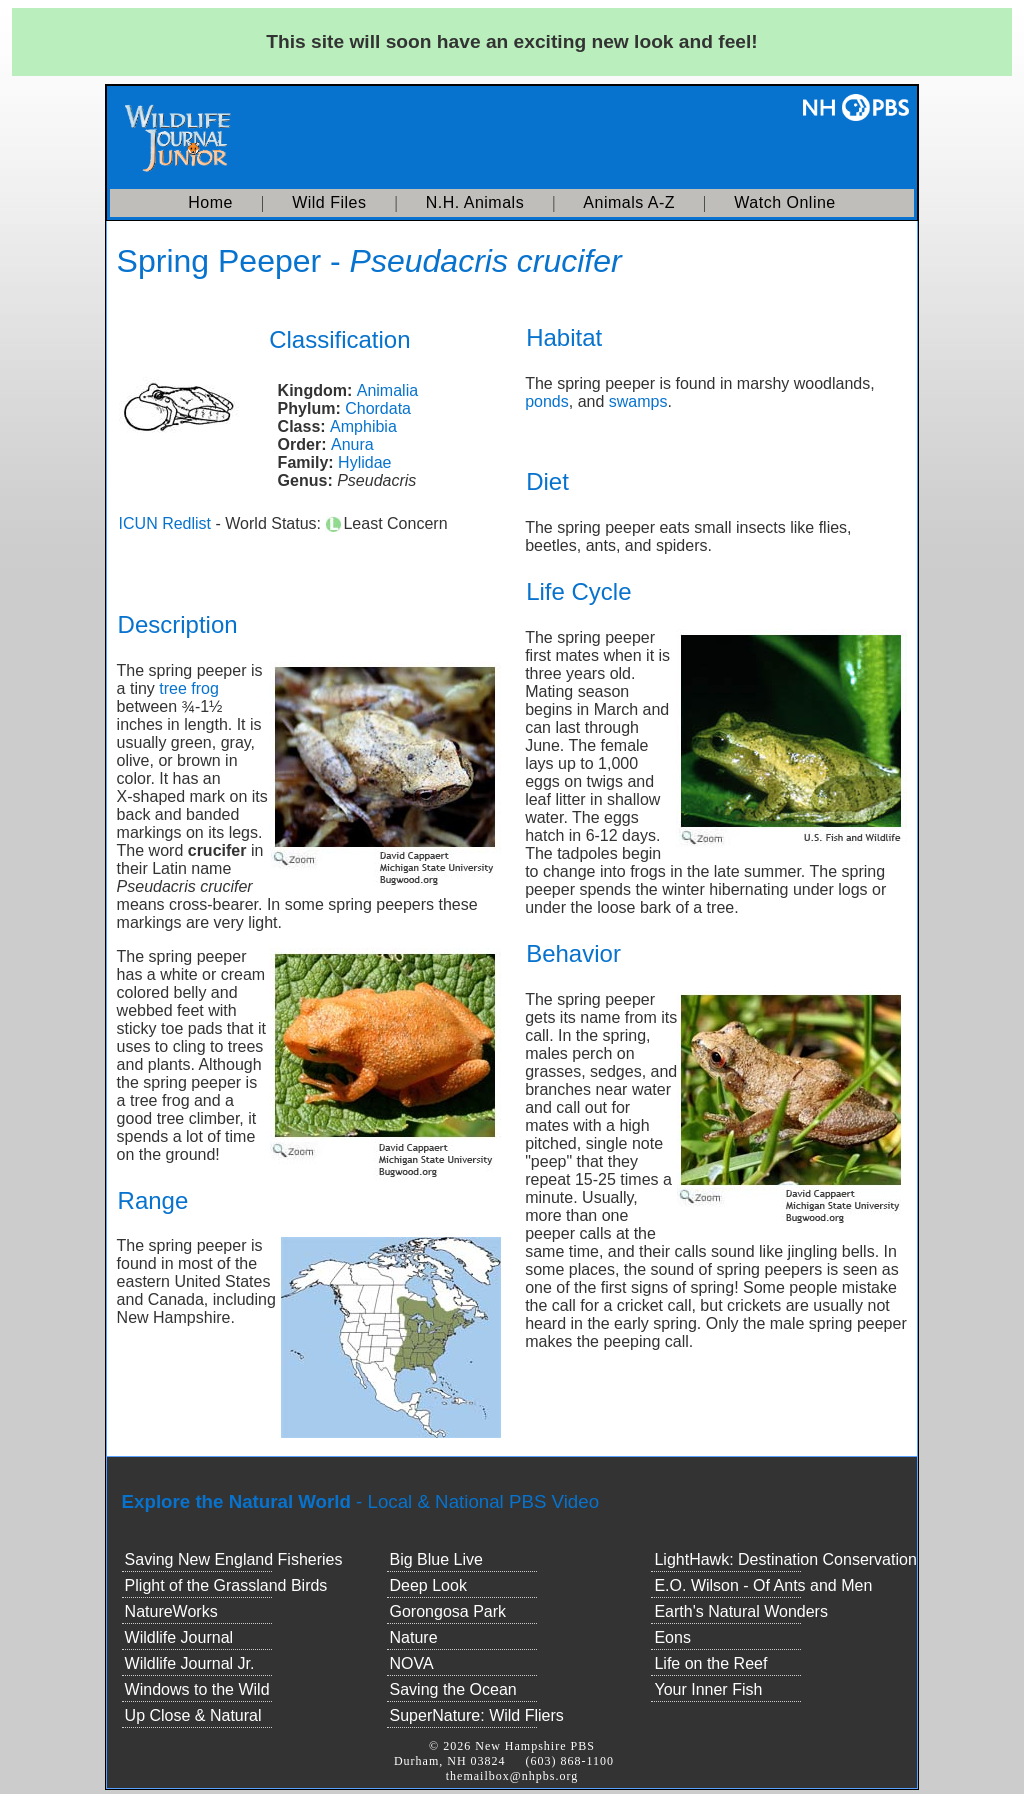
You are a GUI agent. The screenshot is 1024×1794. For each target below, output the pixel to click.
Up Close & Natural (193, 1715)
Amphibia (363, 426)
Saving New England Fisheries (234, 1559)
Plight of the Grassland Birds (226, 1585)
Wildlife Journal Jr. (190, 1663)
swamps (638, 401)
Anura (352, 444)
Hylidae (364, 462)
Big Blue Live (436, 1559)
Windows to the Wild (197, 1689)
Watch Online (784, 202)
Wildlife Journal (179, 1637)
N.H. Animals (475, 202)
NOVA (412, 1663)
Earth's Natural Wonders (741, 1611)
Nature (414, 1637)
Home (210, 202)
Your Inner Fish (708, 1689)
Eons (672, 1637)
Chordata (378, 408)
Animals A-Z (629, 202)
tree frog (189, 688)
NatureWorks (171, 1611)
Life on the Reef (710, 1663)
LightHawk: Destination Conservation (785, 1559)
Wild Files (329, 202)
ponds (547, 401)
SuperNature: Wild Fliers (477, 1715)
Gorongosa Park (448, 1611)
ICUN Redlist (165, 523)
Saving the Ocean (453, 1689)
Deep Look (428, 1585)
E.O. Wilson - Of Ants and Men (763, 1585)
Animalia (387, 390)
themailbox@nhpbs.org (512, 1776)
